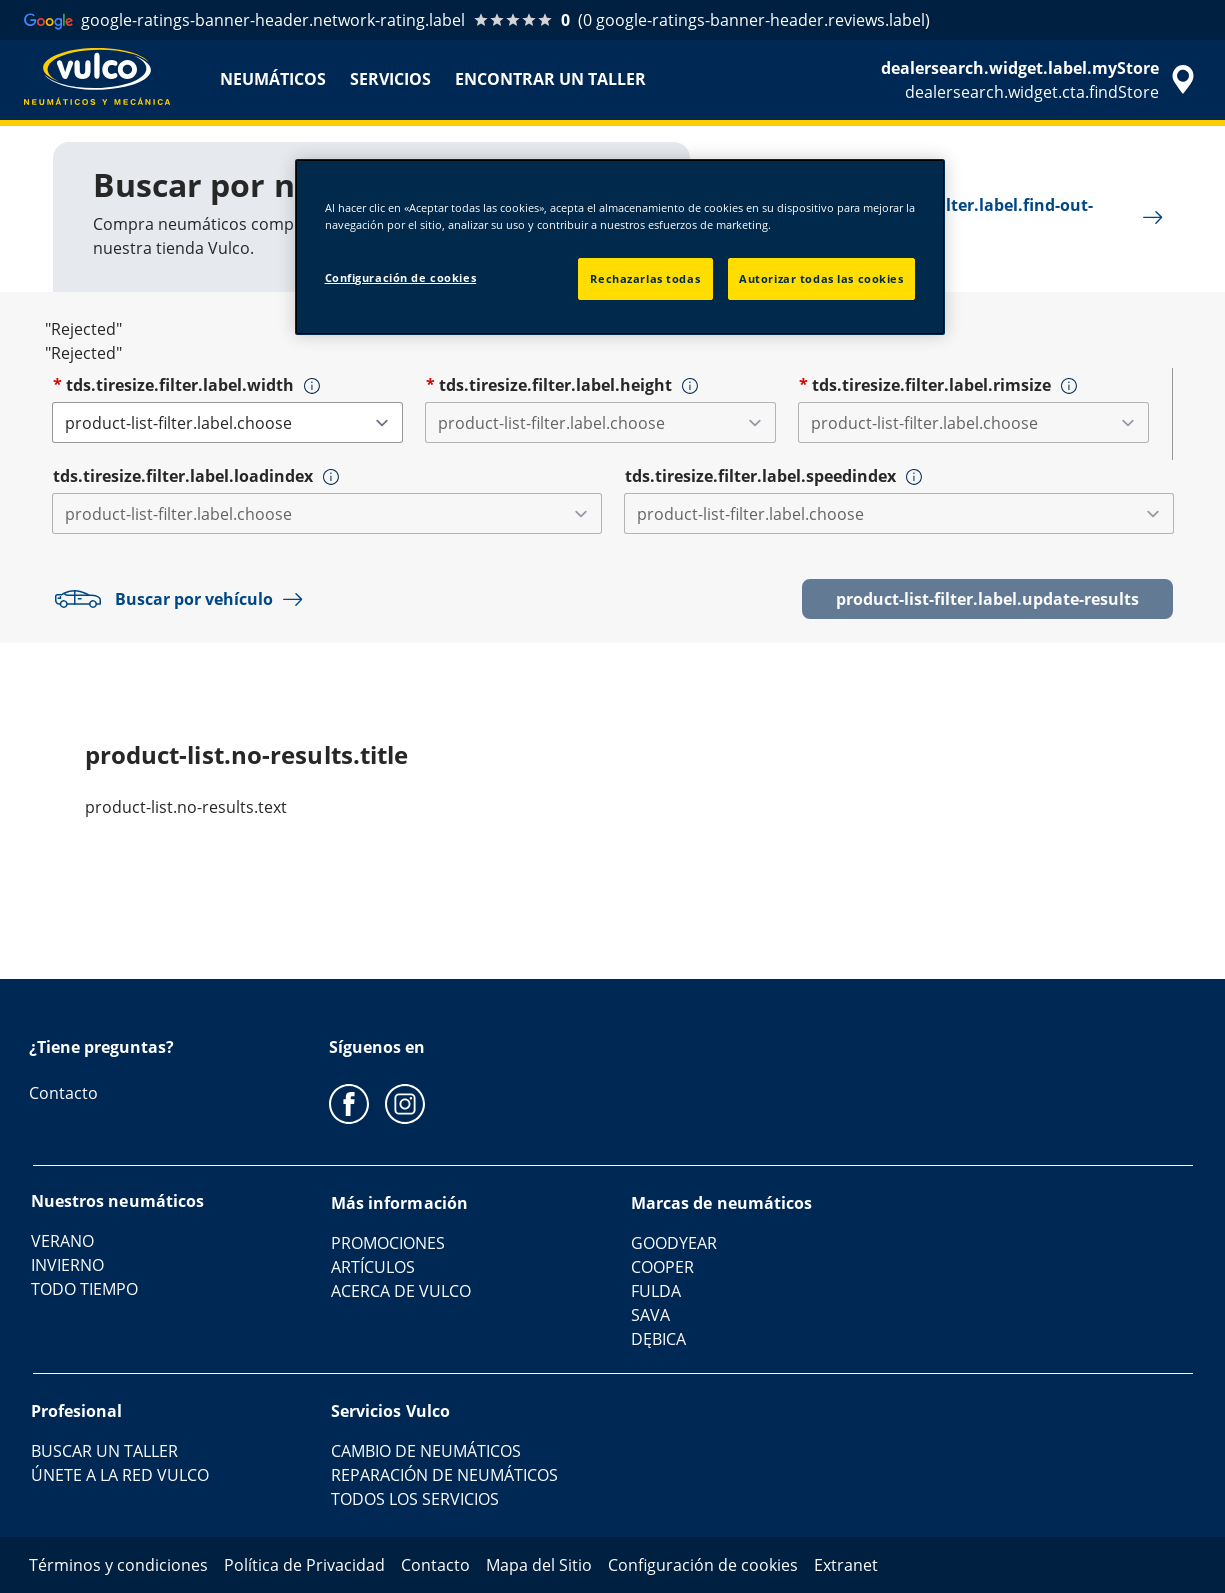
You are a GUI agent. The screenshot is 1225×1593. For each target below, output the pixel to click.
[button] (312, 386)
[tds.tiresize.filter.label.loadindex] (327, 513)
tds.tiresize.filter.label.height (555, 385)
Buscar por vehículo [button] (183, 599)
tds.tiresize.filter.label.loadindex (183, 476)
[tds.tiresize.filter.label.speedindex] (899, 513)
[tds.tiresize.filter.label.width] (227, 422)
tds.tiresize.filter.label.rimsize (931, 385)
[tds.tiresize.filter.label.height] (600, 422)
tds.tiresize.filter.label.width (180, 385)
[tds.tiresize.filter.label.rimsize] (973, 422)
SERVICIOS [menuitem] (390, 79)
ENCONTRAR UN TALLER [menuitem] (550, 79)
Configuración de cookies (401, 277)
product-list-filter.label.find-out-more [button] (979, 217)
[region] (620, 247)
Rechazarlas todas (645, 278)
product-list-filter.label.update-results (987, 599)
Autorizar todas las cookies (821, 278)
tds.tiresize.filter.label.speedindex (760, 476)
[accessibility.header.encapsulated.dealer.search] (1041, 80)
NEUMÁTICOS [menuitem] (273, 79)
